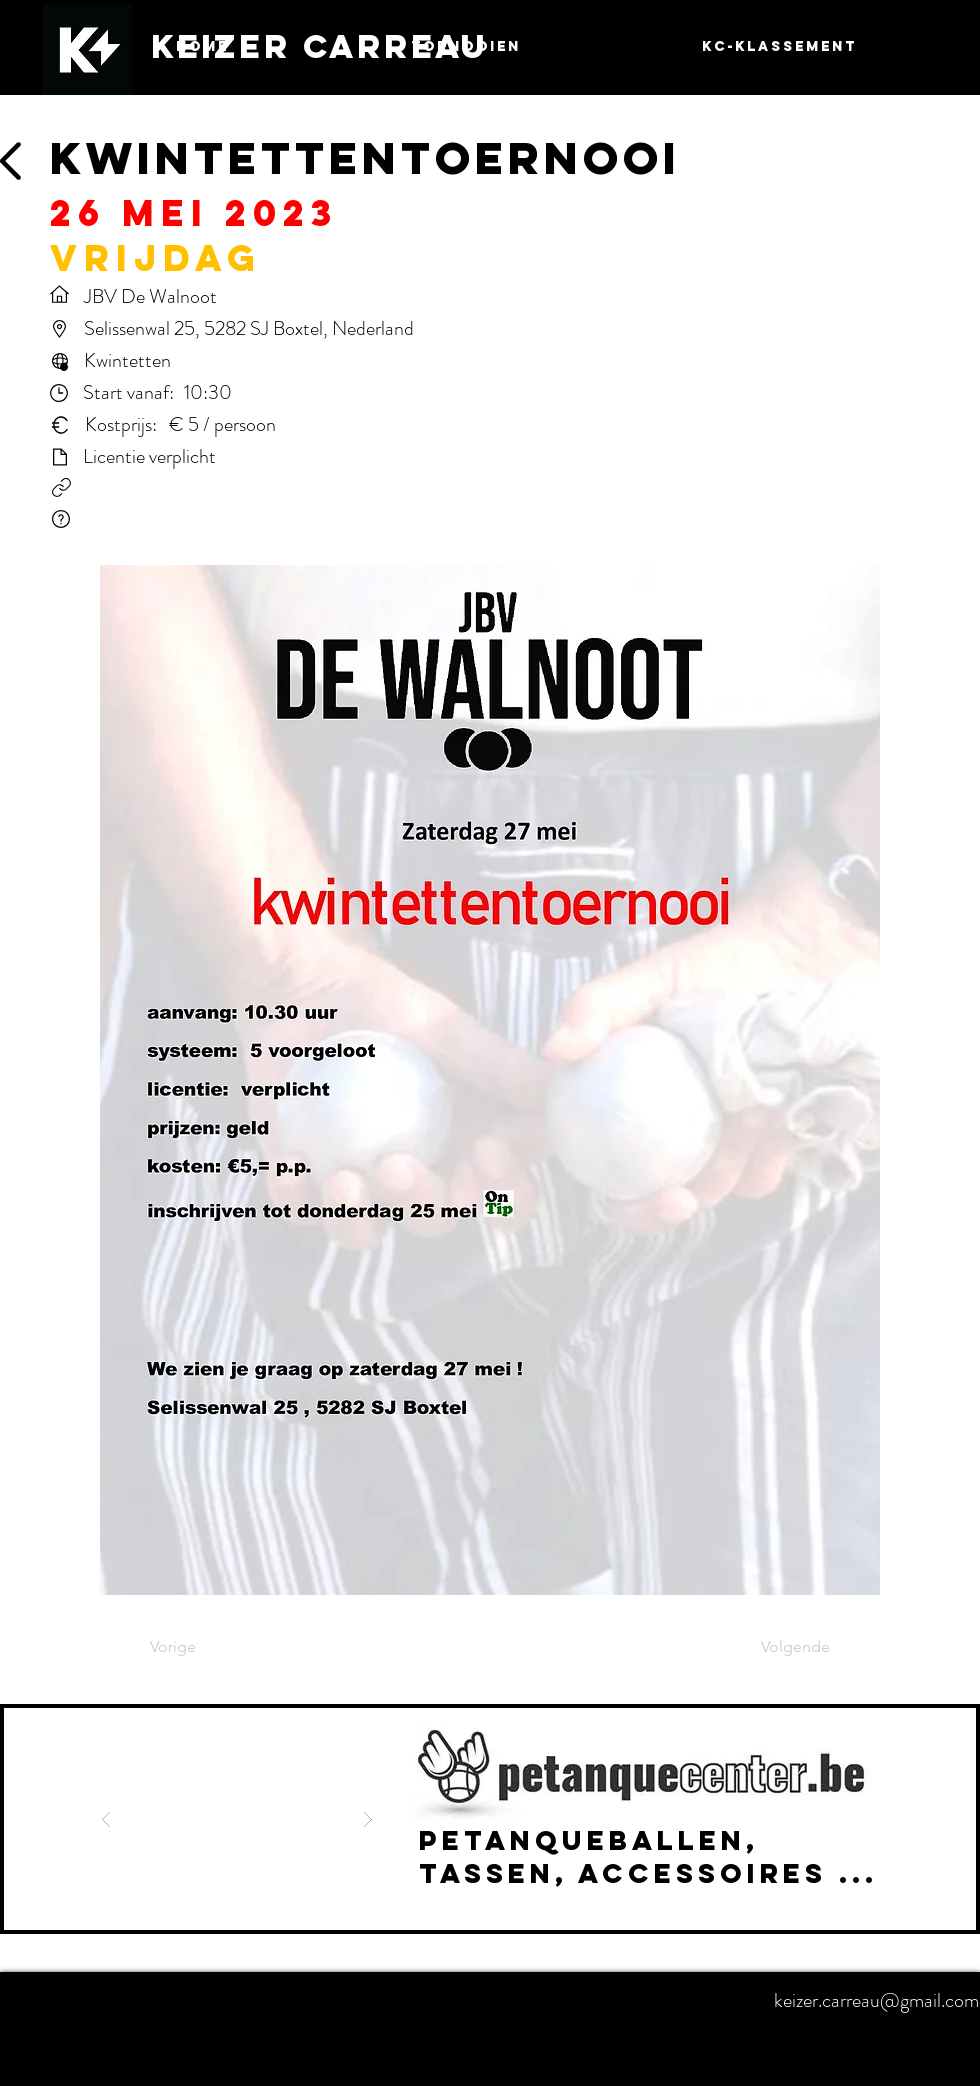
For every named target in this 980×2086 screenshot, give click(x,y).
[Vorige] (216, 1648)
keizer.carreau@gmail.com (876, 2000)
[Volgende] (780, 1648)
